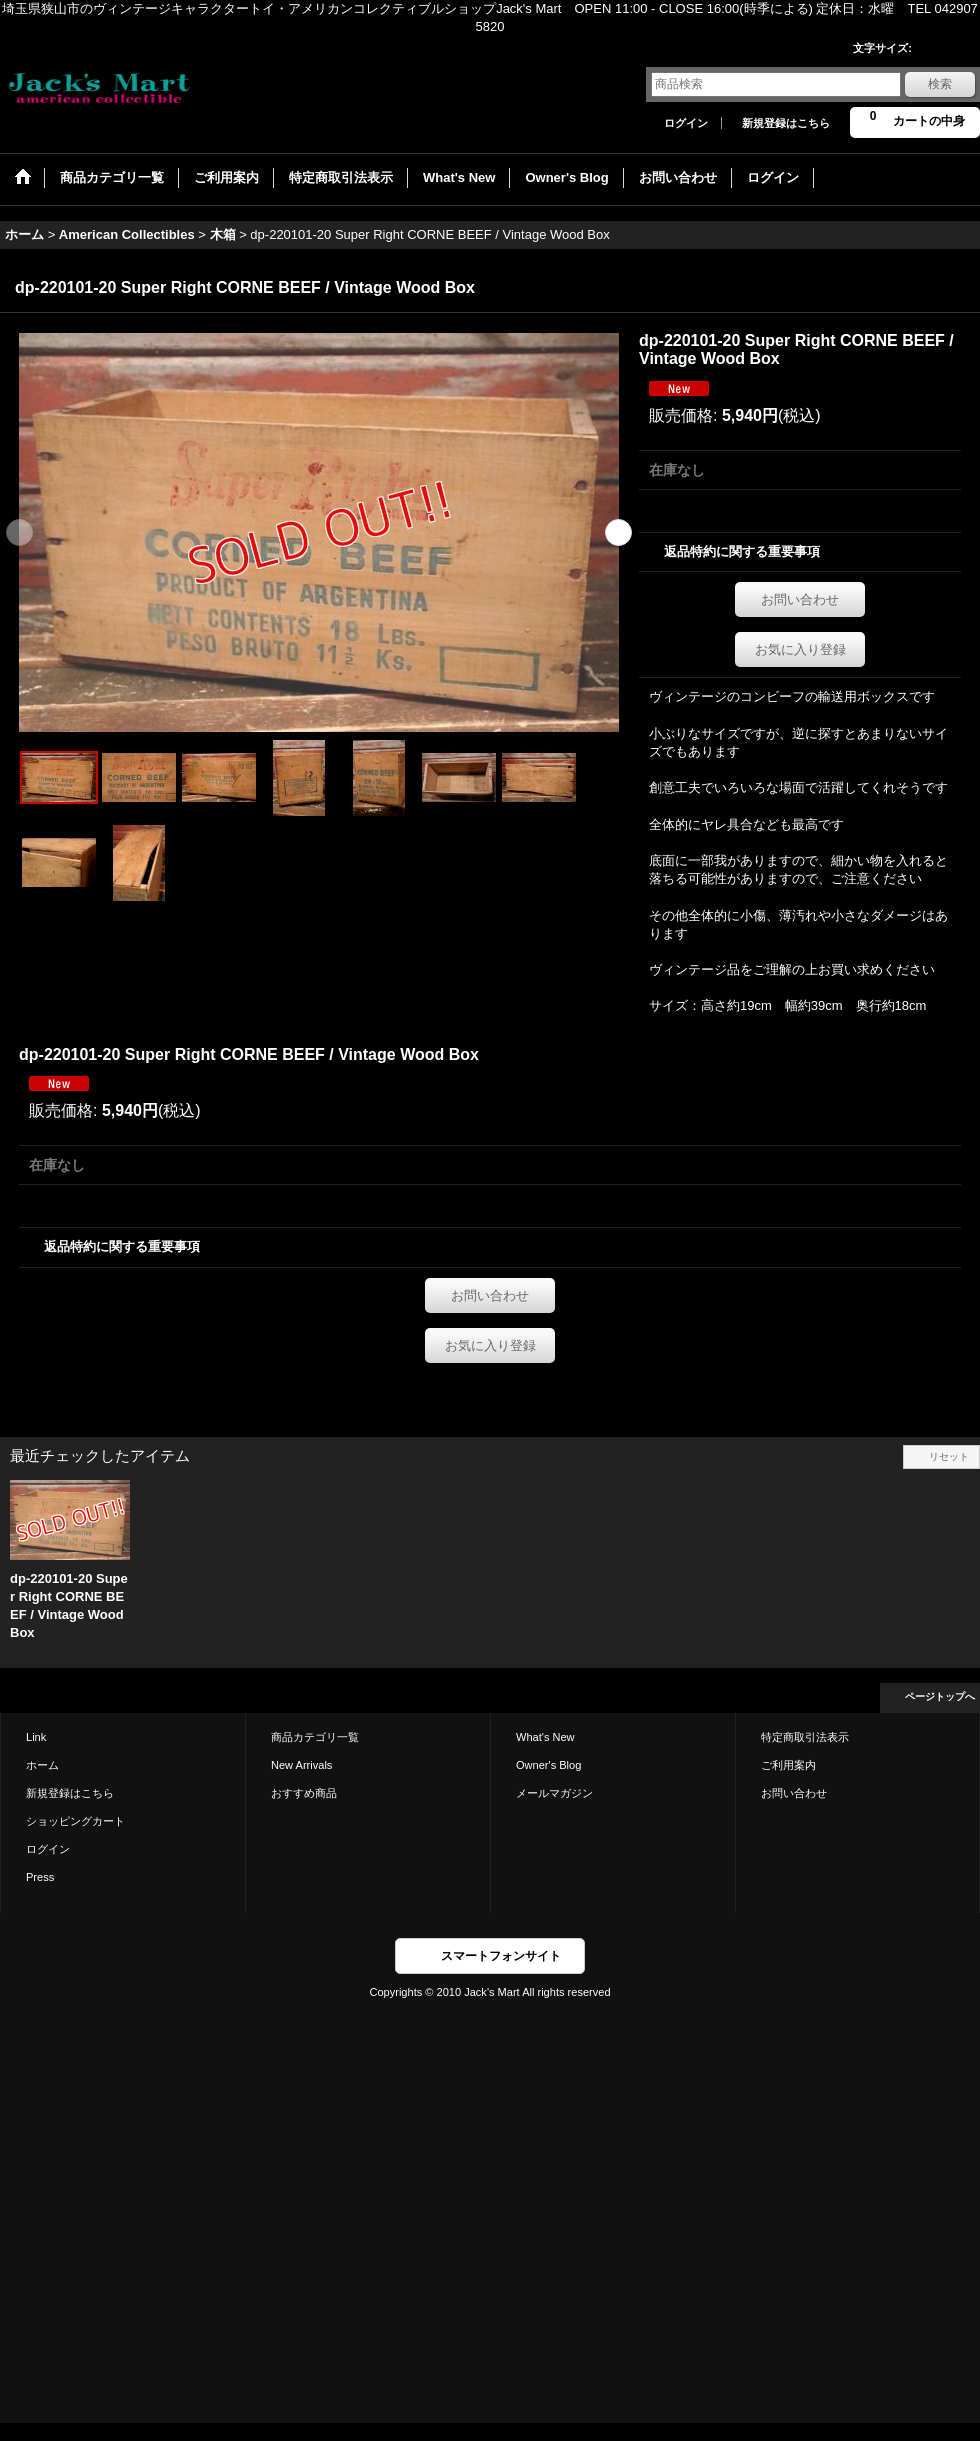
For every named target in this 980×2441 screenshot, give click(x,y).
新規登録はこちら (786, 123)
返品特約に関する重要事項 (742, 551)
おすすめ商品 (304, 1793)
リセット (949, 1456)
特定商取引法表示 (805, 1737)
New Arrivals (301, 1765)
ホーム (42, 1765)
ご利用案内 (788, 1765)
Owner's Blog (548, 1765)
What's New (545, 1737)
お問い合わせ (800, 599)
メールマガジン (554, 1793)
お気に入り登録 (800, 649)
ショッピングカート (75, 1821)
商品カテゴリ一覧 (315, 1737)
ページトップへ (940, 1696)
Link (36, 1737)
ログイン (686, 123)
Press (40, 1877)
